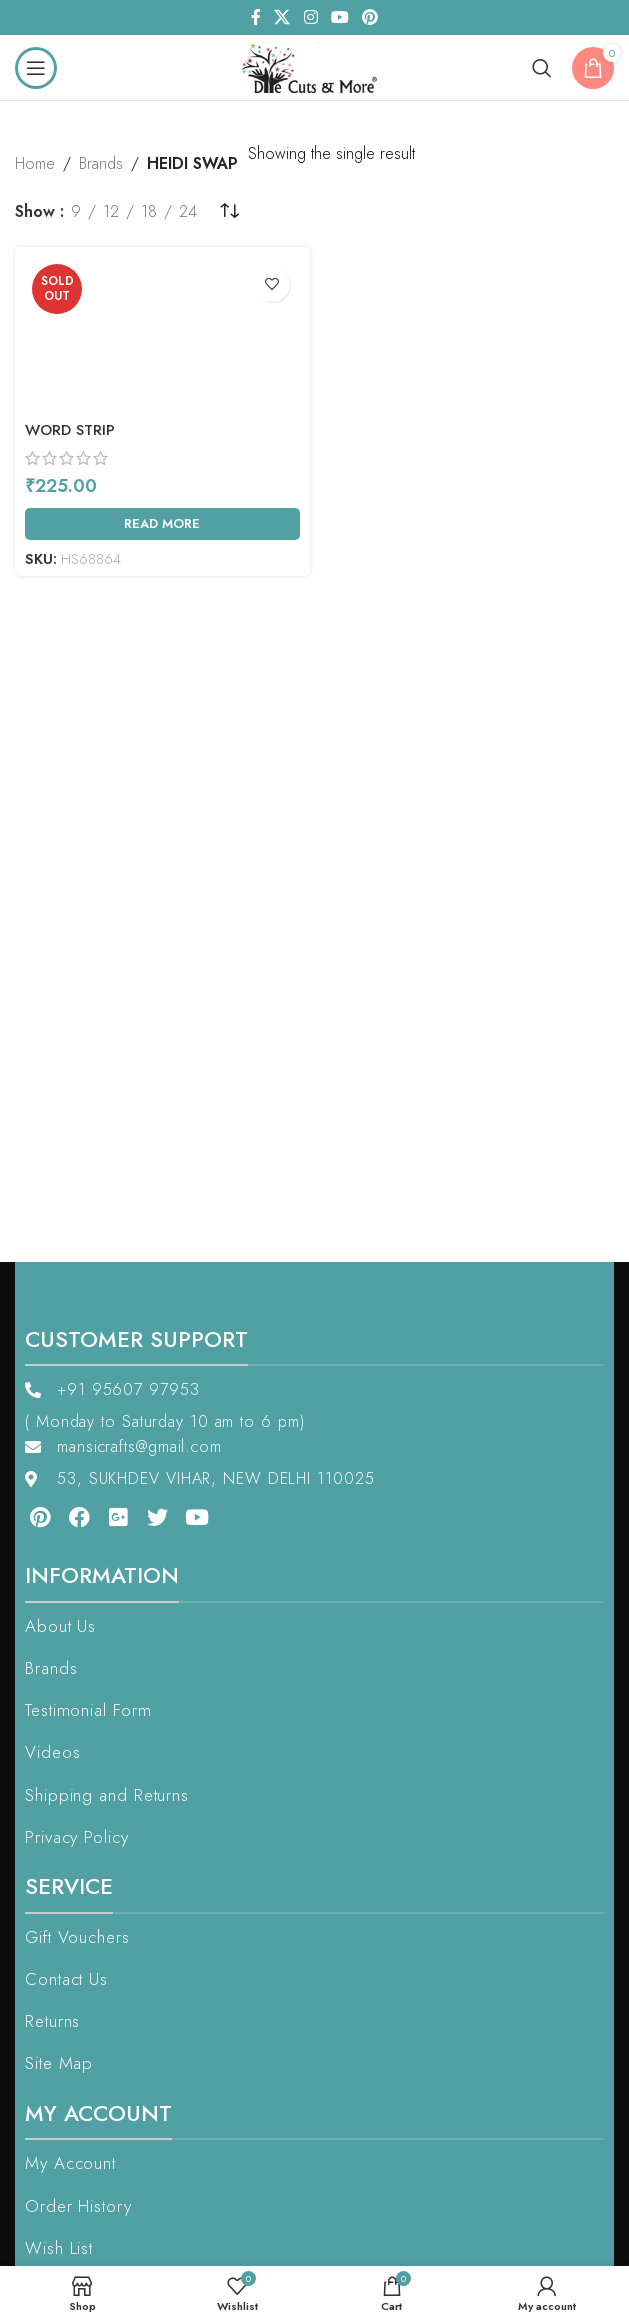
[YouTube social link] (339, 17)
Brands (101, 163)
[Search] (542, 68)
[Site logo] (314, 65)
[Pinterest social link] (369, 17)
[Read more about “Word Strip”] (162, 524)
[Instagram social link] (310, 17)
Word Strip (70, 430)
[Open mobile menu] (36, 68)
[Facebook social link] (255, 17)
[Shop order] (229, 212)
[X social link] (282, 17)
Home (35, 163)
